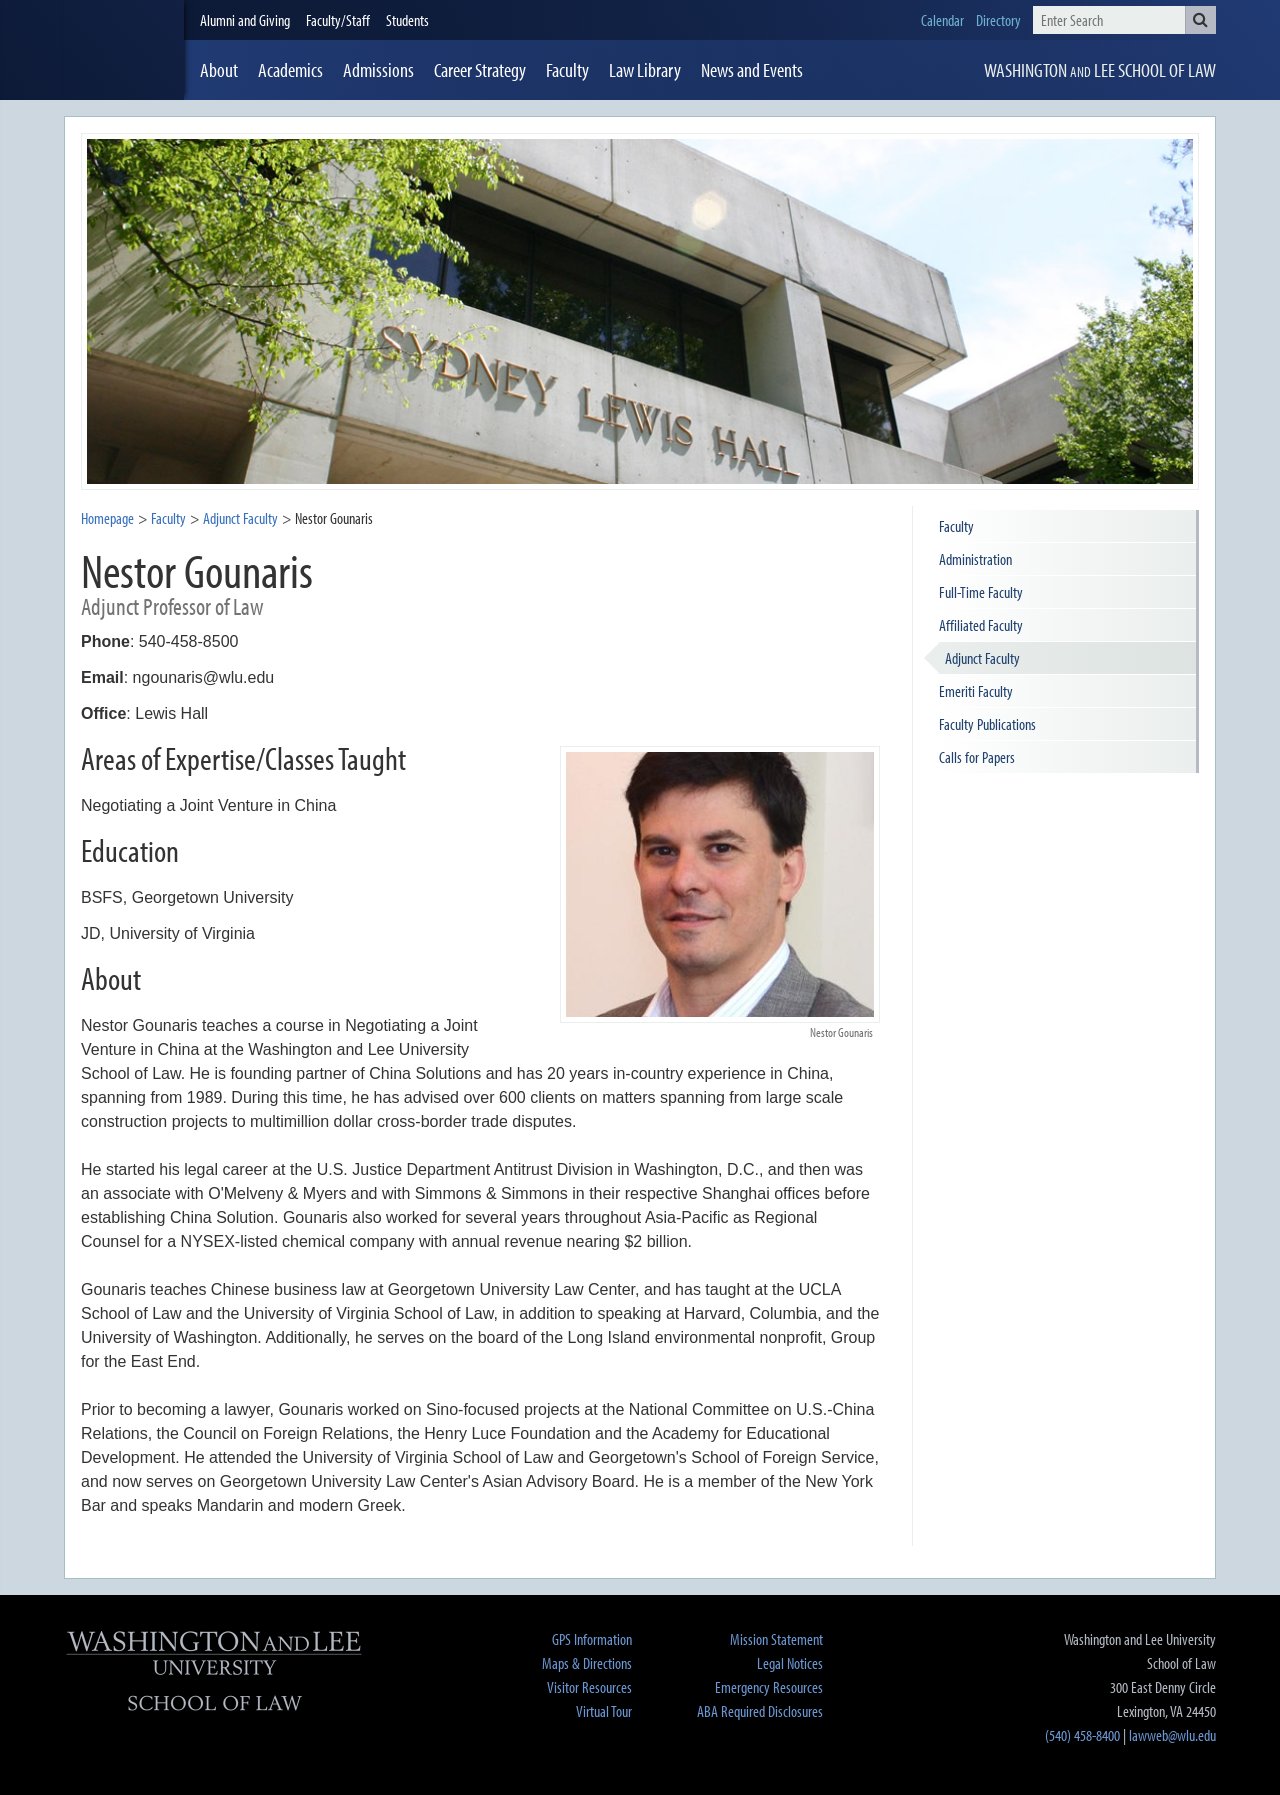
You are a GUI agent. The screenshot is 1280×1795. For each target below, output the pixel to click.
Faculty (168, 518)
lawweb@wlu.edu (1172, 1735)
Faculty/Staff (338, 20)
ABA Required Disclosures (760, 1711)
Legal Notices (790, 1663)
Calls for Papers (977, 757)
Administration (975, 559)
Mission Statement (776, 1639)
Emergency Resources (769, 1687)
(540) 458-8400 (1082, 1735)
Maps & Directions (587, 1663)
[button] (1200, 20)
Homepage (107, 518)
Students (407, 20)
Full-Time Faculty (981, 592)
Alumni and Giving (245, 20)
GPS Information (592, 1639)
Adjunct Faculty (982, 658)
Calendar (942, 20)
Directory (998, 20)
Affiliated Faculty (981, 625)
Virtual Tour (604, 1711)
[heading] (124, 50)
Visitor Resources (589, 1687)
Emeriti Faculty (976, 691)
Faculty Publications (987, 724)
